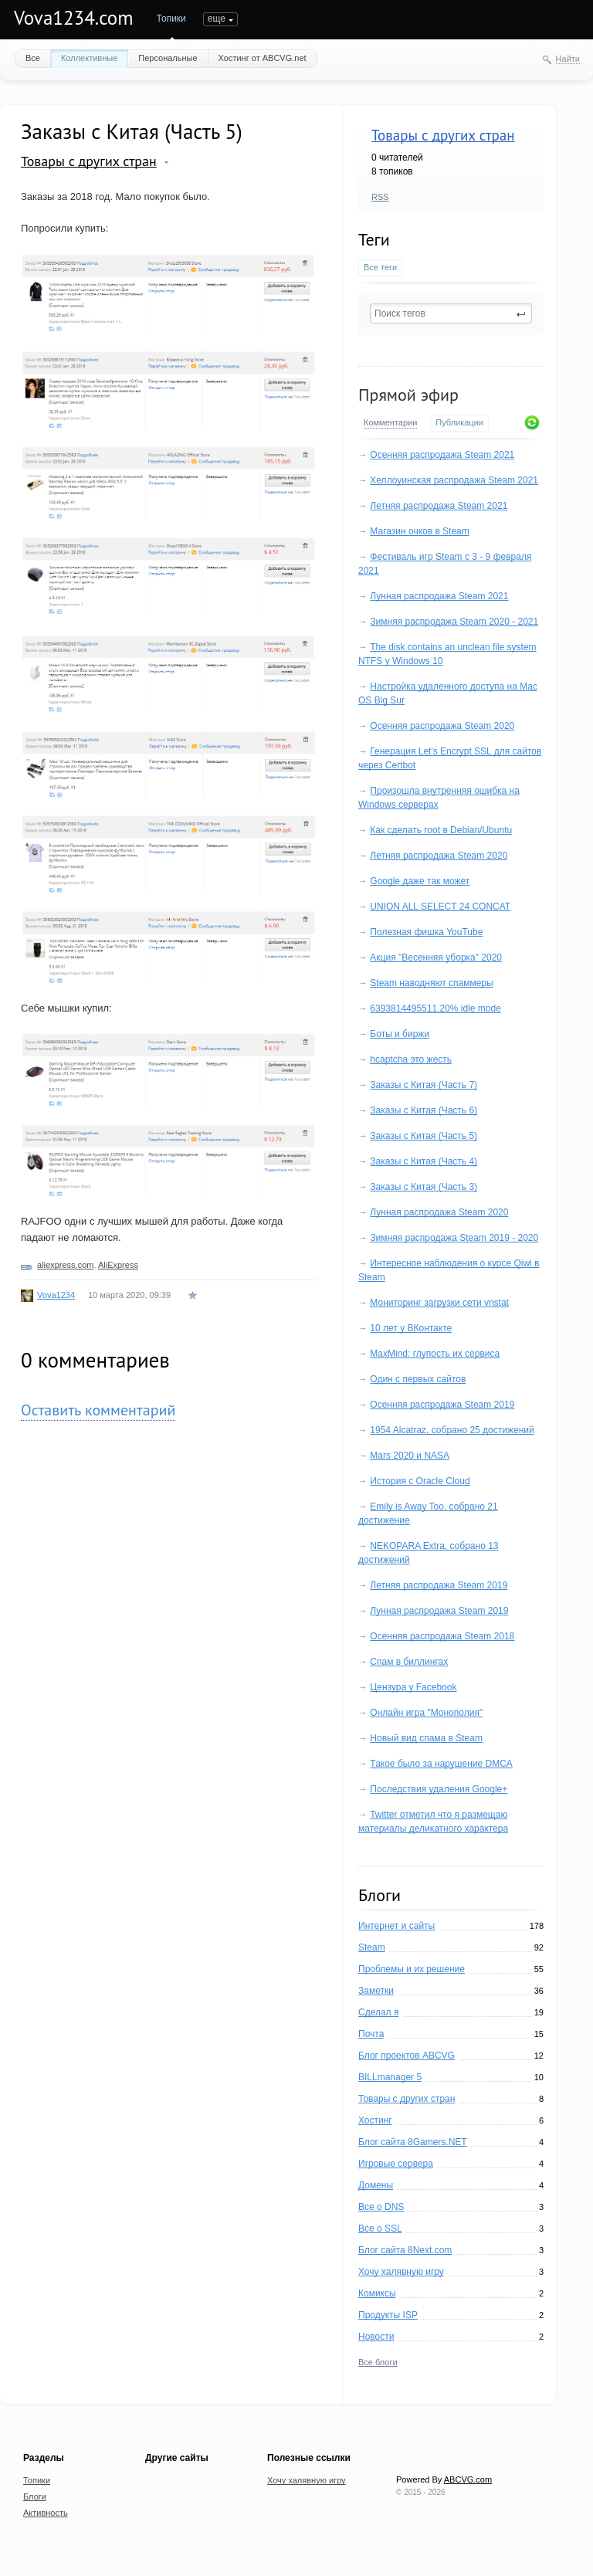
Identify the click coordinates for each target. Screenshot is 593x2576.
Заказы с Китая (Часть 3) (423, 1186)
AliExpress (118, 1264)
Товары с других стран (442, 135)
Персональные (167, 58)
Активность (269, 18)
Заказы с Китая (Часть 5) (423, 1135)
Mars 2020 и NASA (409, 1455)
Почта (371, 2034)
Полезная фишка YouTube (426, 932)
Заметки (376, 1990)
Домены (375, 2185)
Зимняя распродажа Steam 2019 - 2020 (454, 1237)
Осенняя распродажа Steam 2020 (442, 725)
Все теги (380, 267)
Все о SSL (380, 2228)
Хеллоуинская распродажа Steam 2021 (454, 480)
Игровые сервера (395, 2163)
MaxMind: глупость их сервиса (435, 1353)
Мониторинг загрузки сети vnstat (439, 1302)
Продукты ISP (388, 2315)
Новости (376, 2336)
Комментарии (390, 422)
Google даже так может (419, 881)
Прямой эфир (408, 394)
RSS (380, 197)
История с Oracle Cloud (419, 1481)
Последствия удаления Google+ (438, 1789)
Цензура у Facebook (413, 1687)
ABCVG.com (468, 2479)
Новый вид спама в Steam (426, 1738)
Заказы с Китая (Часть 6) (423, 1110)
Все (32, 58)
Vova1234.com (74, 17)
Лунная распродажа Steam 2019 (439, 1610)
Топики (171, 18)
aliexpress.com (65, 1264)
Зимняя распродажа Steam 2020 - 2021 (454, 621)
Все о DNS (381, 2206)
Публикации (459, 422)
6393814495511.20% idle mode (435, 1008)
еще (324, 18)
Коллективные (89, 58)
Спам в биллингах (409, 1661)
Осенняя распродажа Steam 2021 (442, 454)
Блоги (216, 18)
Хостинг (375, 2120)
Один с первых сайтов (418, 1379)
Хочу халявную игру (401, 2271)
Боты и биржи (399, 1034)
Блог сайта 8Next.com (405, 2250)
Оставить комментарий (98, 1410)
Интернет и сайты (396, 1925)
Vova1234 (56, 1295)
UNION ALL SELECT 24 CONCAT (440, 906)
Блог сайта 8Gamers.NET (412, 2142)
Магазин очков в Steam (419, 531)
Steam (371, 1947)
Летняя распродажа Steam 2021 (438, 505)
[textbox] (451, 313)
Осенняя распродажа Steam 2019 (442, 1404)
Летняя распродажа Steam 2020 (438, 855)
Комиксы (377, 2293)
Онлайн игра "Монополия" (426, 1712)
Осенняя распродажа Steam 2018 (442, 1636)
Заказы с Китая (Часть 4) (423, 1161)
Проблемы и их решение (411, 1969)
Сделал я (378, 2012)
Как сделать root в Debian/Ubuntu (441, 830)
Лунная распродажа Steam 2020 (439, 1212)
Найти (568, 58)
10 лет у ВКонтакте (411, 1328)
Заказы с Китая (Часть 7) (423, 1085)
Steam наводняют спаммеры (431, 983)
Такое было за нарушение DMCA (441, 1763)
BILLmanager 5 (390, 2077)
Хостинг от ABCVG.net (263, 58)
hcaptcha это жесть (411, 1059)
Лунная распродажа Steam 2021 (439, 596)
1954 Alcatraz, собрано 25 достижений (452, 1430)
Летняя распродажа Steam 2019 (438, 1585)
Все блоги (378, 2362)
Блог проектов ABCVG (406, 2055)
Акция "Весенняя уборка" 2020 (436, 957)
